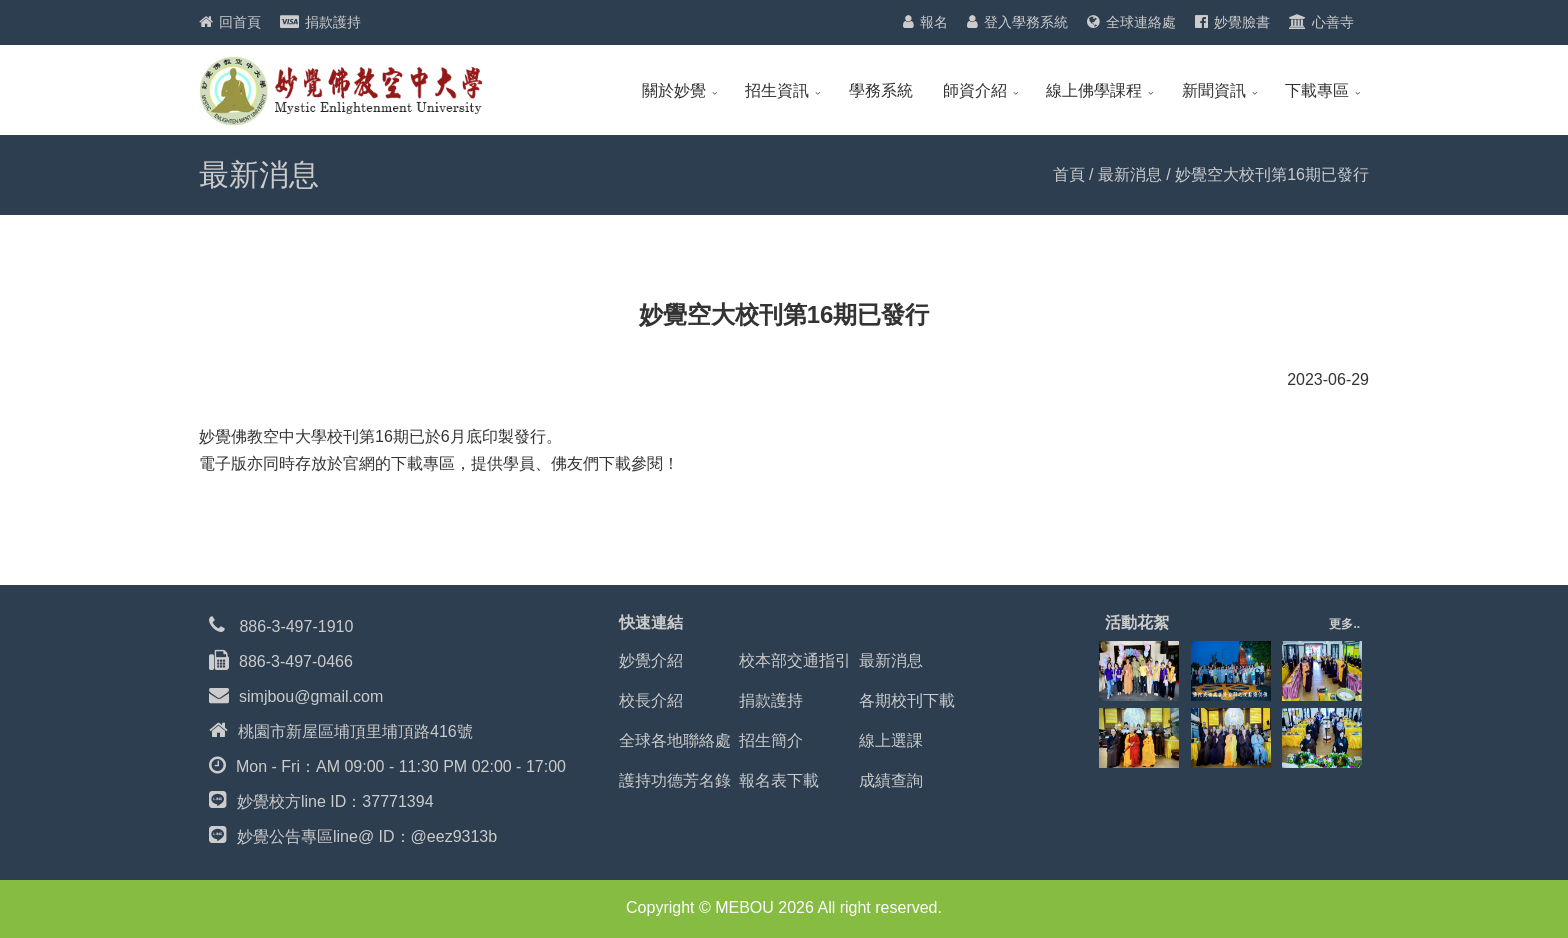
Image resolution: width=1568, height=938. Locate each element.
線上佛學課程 (1094, 90)
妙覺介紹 (651, 660)
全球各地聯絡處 (675, 740)
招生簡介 (771, 740)
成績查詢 (891, 780)
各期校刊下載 (907, 700)
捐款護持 (333, 22)
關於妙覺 (674, 90)
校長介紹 (651, 700)
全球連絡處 (1141, 22)
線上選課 (891, 740)
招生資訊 (777, 90)
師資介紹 (975, 90)
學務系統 (881, 90)
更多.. (1344, 624)
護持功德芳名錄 (675, 780)
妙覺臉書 (1242, 22)
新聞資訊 (1214, 90)
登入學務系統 (1026, 22)
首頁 (1069, 174)
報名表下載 (779, 780)
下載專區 (1317, 90)
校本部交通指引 (795, 660)
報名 (934, 22)
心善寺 (1333, 22)
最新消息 (1130, 174)
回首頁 (240, 22)
